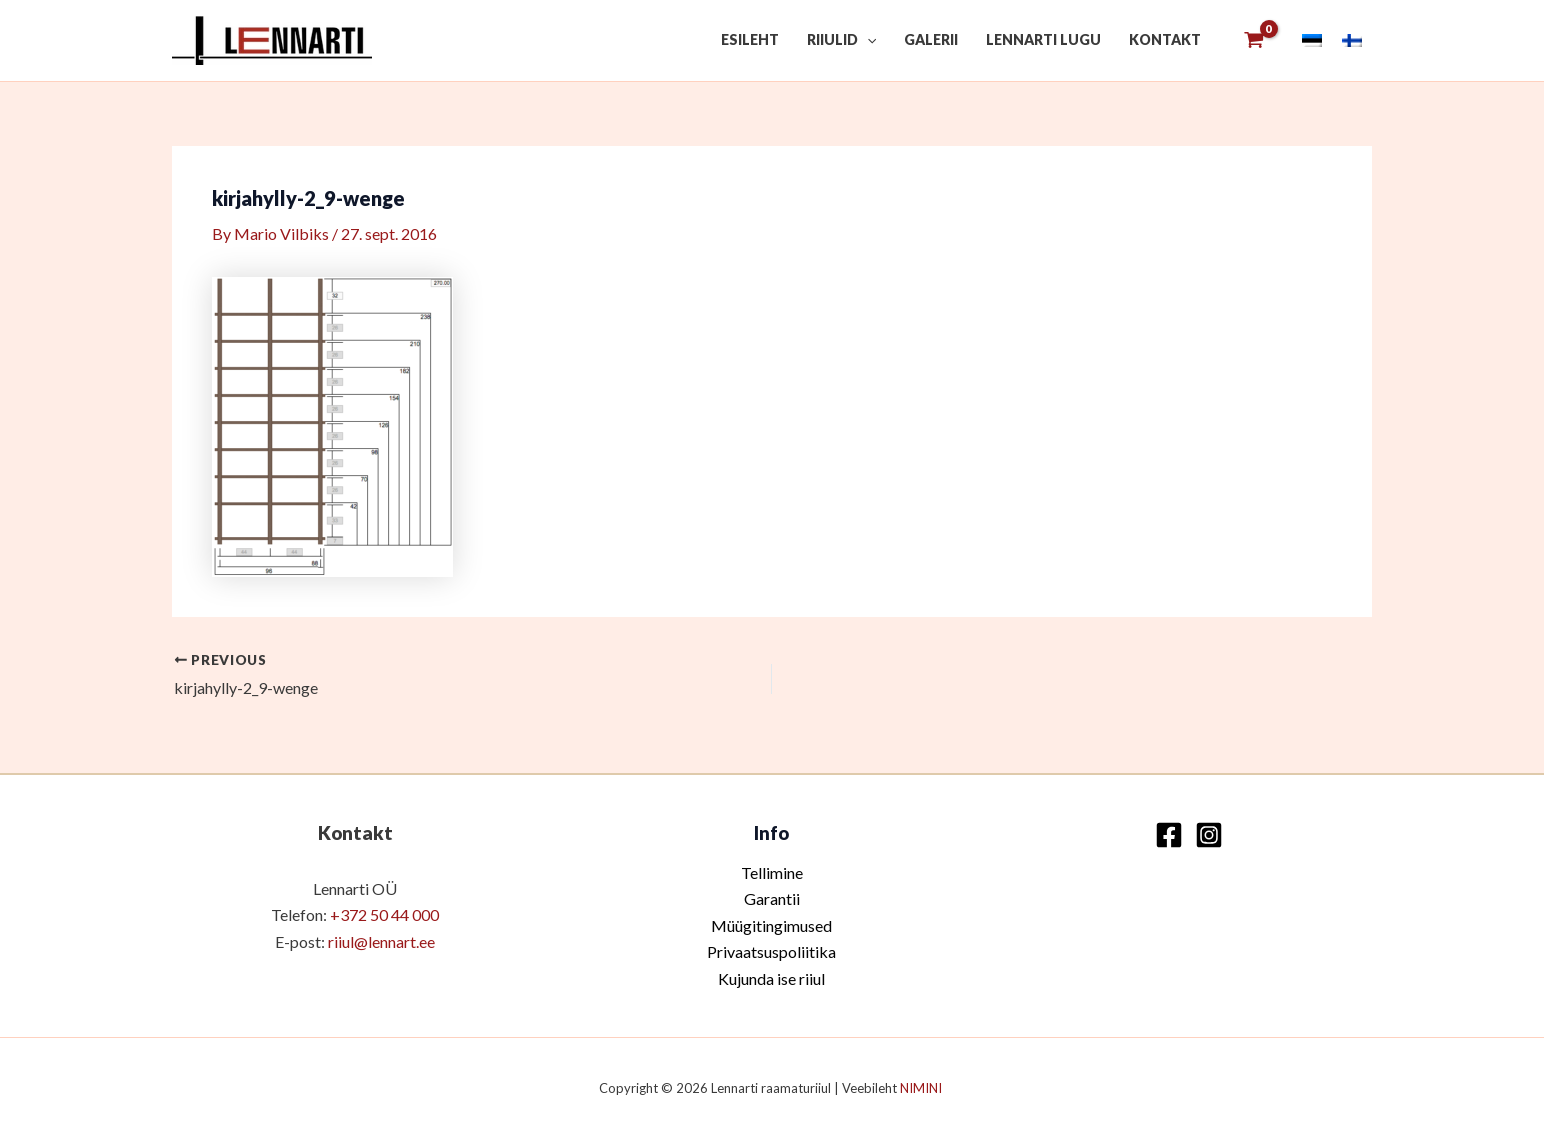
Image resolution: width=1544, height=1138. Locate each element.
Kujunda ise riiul (771, 978)
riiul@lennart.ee (381, 941)
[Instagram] (1209, 835)
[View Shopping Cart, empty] (1253, 40)
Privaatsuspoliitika (771, 951)
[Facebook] (1169, 835)
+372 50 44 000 (384, 914)
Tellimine (772, 872)
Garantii (772, 898)
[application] (867, 40)
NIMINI (922, 1088)
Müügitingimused (771, 925)
